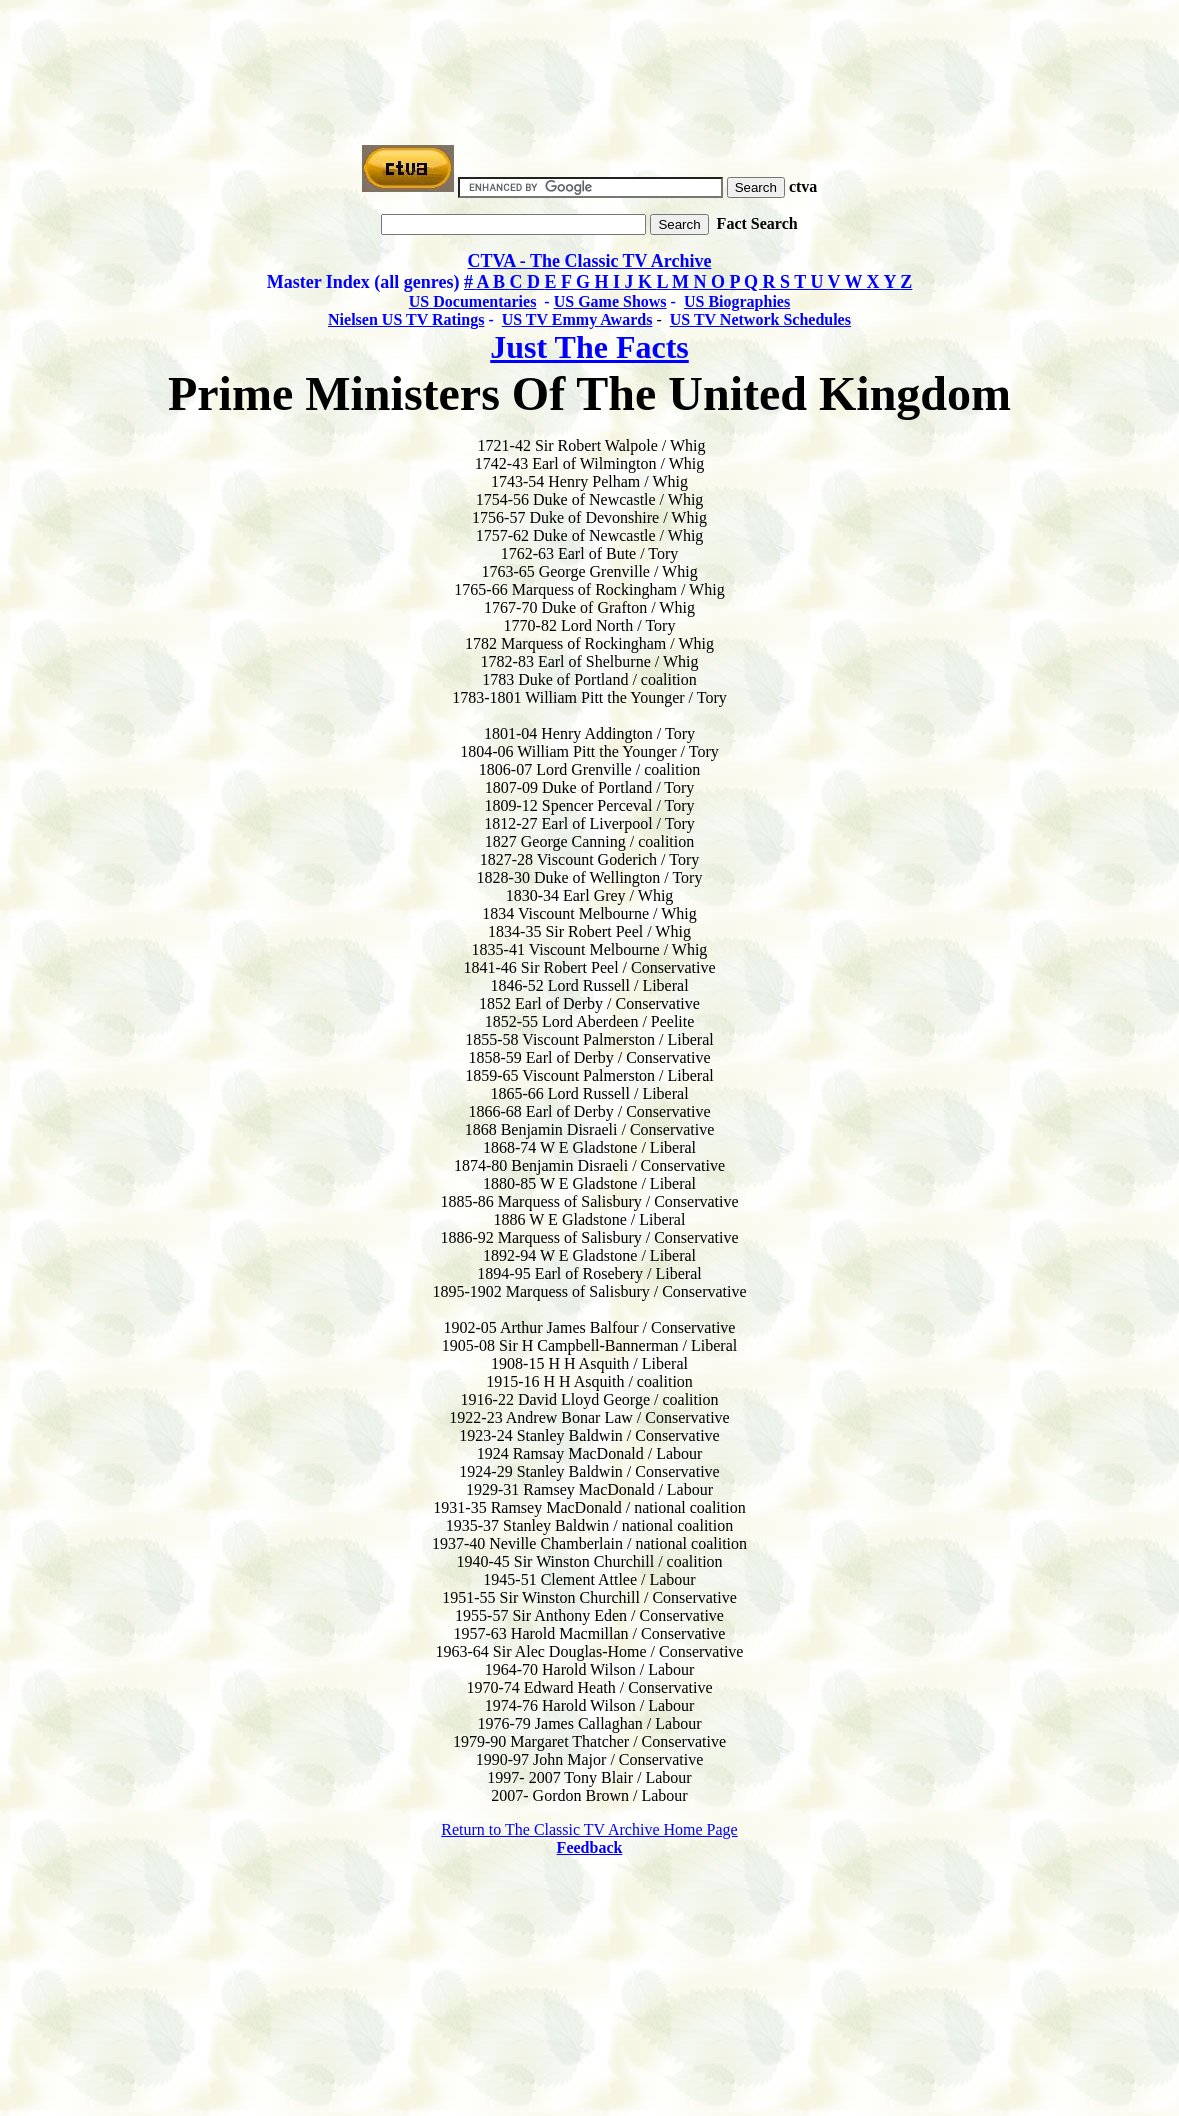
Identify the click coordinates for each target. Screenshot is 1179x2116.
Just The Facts (589, 347)
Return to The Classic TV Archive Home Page (589, 1829)
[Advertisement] (590, 53)
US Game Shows (610, 301)
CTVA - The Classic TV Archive (590, 261)
